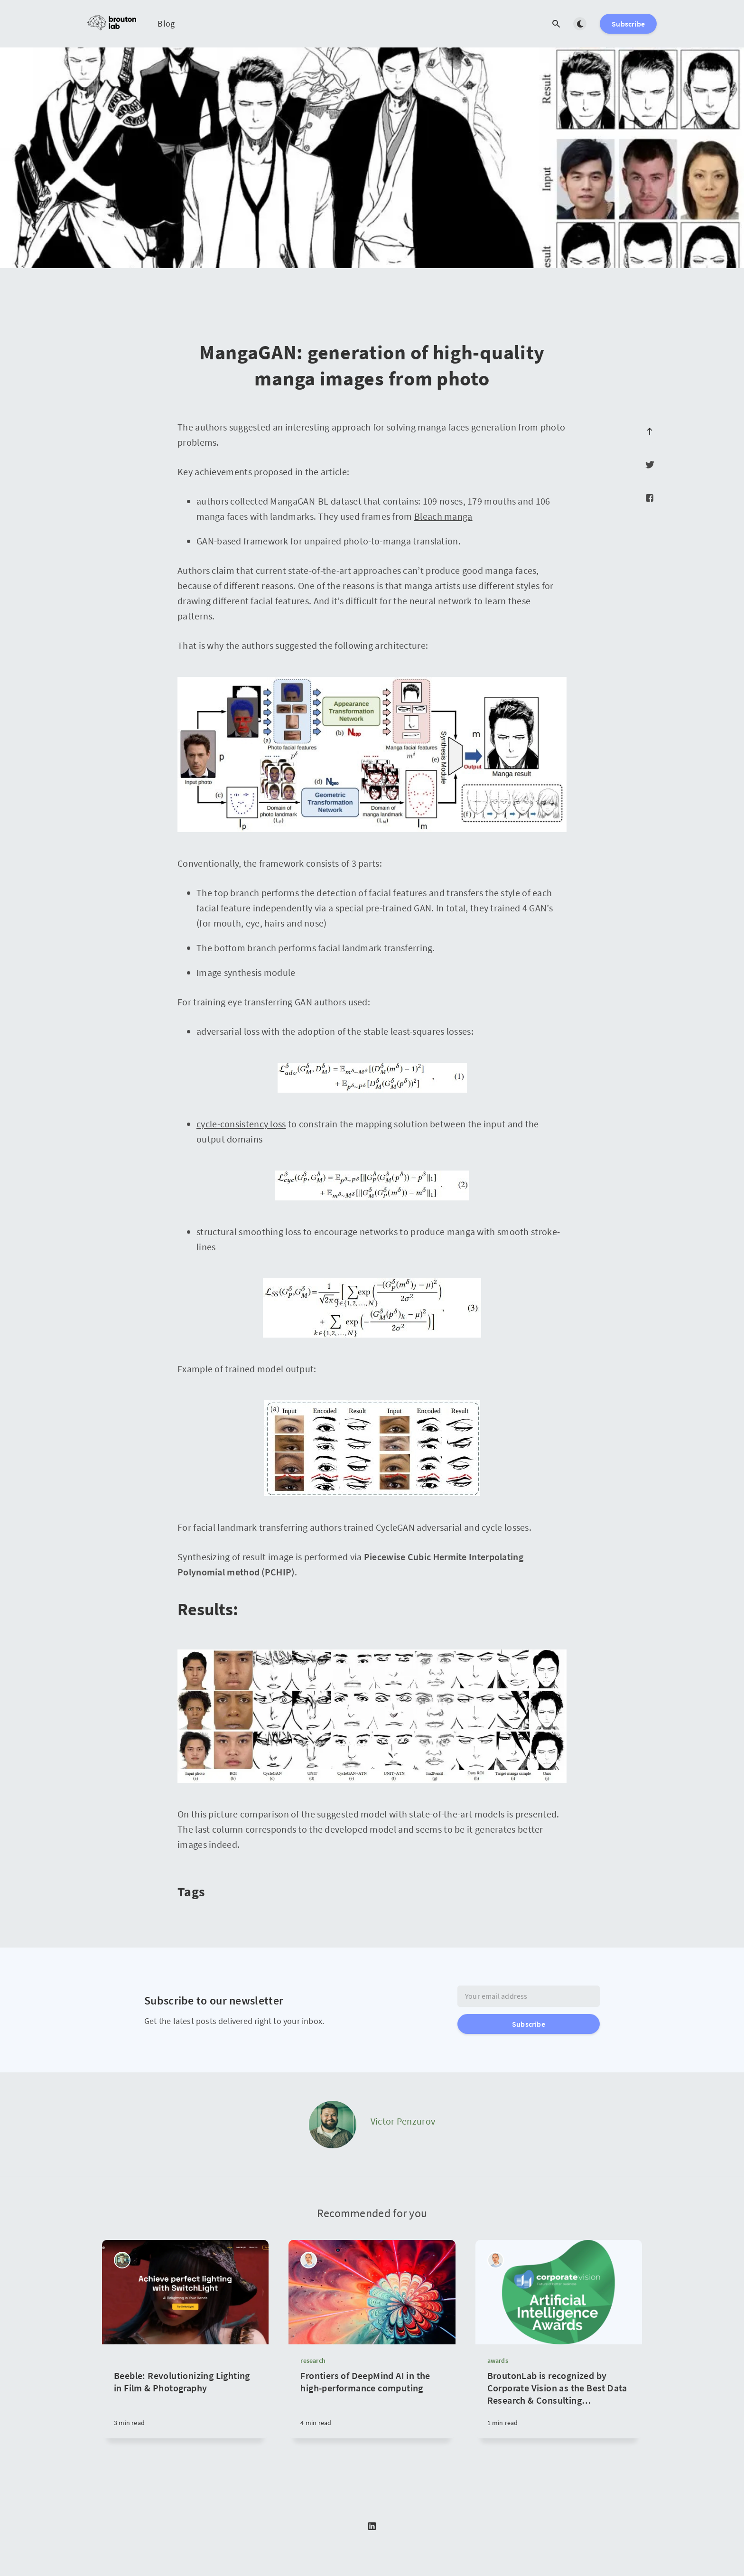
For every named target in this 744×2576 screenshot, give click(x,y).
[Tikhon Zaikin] (122, 2260)
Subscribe (628, 23)
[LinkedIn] (372, 2526)
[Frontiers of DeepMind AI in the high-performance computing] (371, 2404)
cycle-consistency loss (241, 1124)
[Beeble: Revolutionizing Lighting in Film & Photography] (185, 2391)
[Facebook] (649, 498)
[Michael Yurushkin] (308, 2260)
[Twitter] (649, 465)
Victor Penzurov (403, 2121)
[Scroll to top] (649, 431)
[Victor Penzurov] (332, 2124)
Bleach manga (443, 516)
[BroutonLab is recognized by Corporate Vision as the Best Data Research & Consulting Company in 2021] (558, 2404)
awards (497, 2360)
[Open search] (556, 23)
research (313, 2360)
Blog (166, 23)
